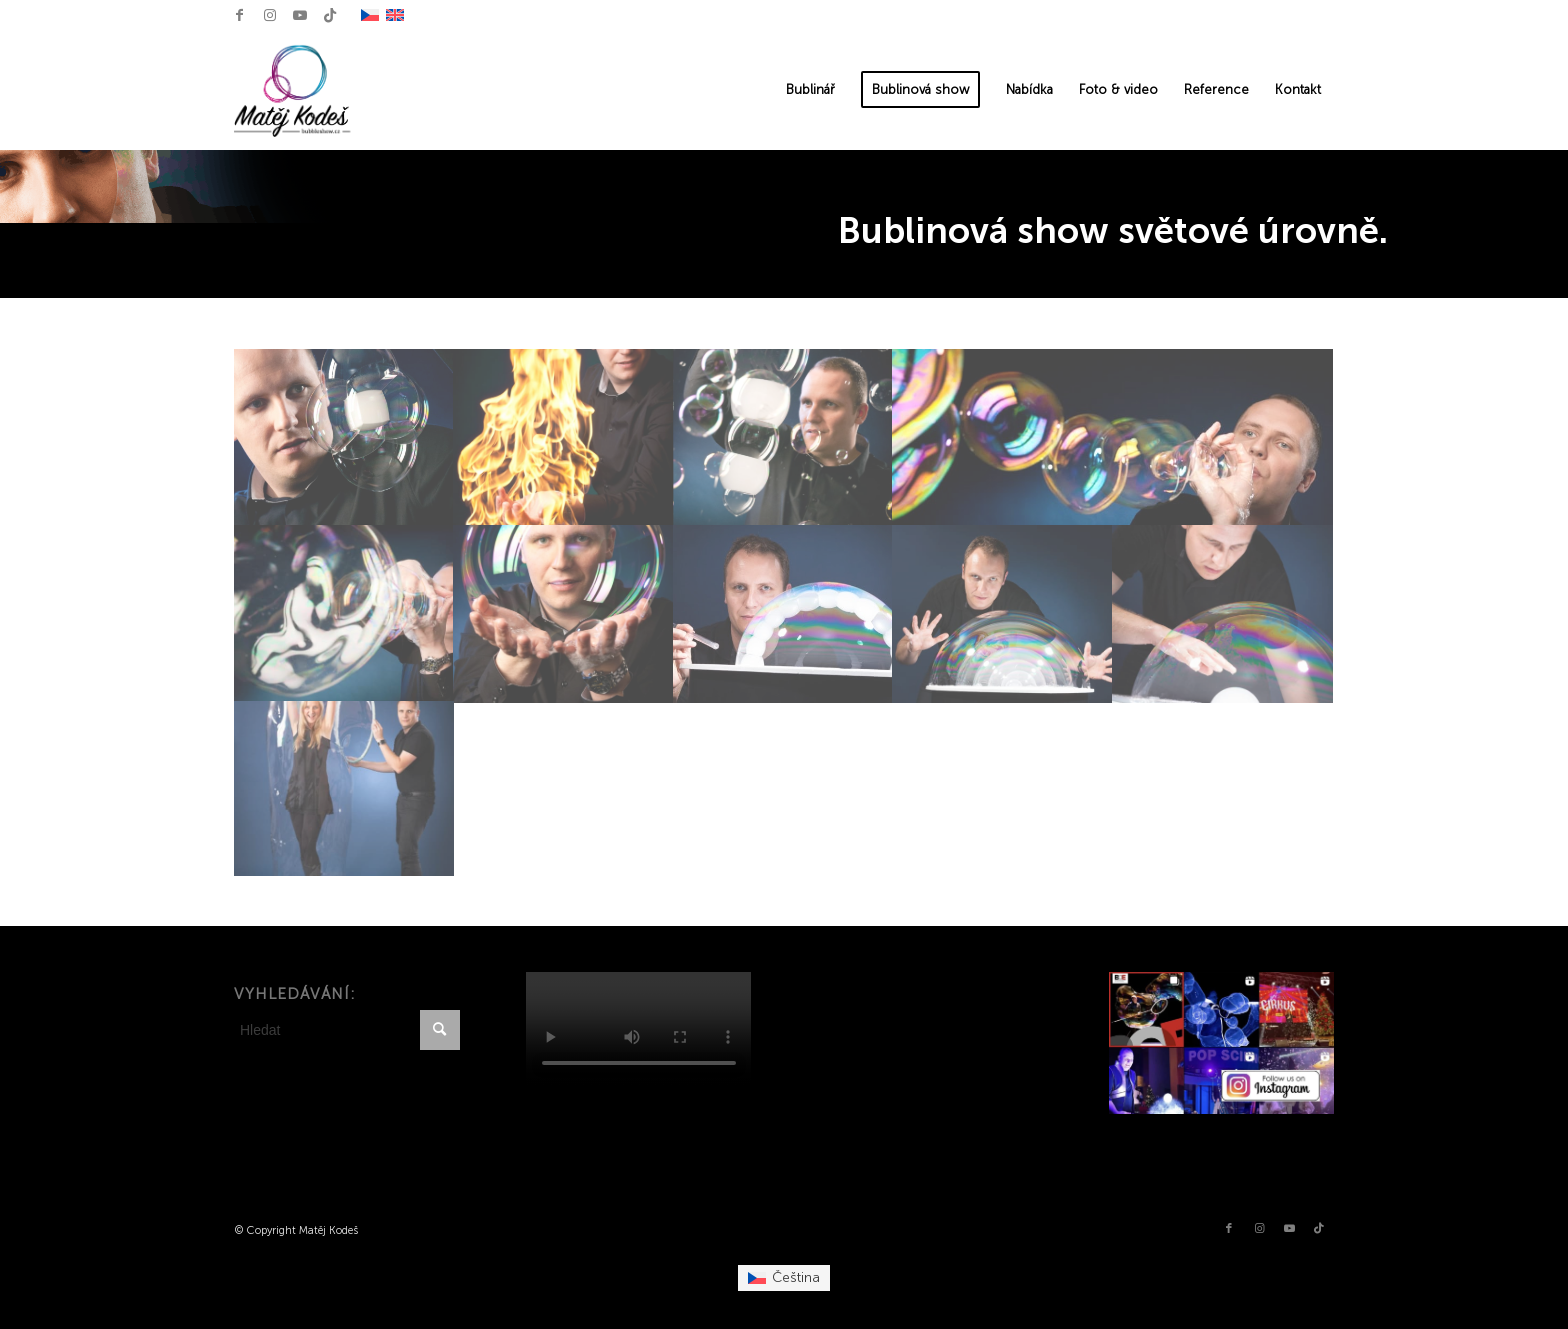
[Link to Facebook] (239, 15)
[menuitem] (810, 90)
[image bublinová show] (784, 613)
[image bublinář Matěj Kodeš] (344, 789)
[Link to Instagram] (269, 15)
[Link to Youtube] (299, 15)
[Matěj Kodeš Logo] (308, 90)
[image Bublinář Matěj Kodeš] (784, 437)
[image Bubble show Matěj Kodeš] (344, 437)
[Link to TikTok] (330, 15)
